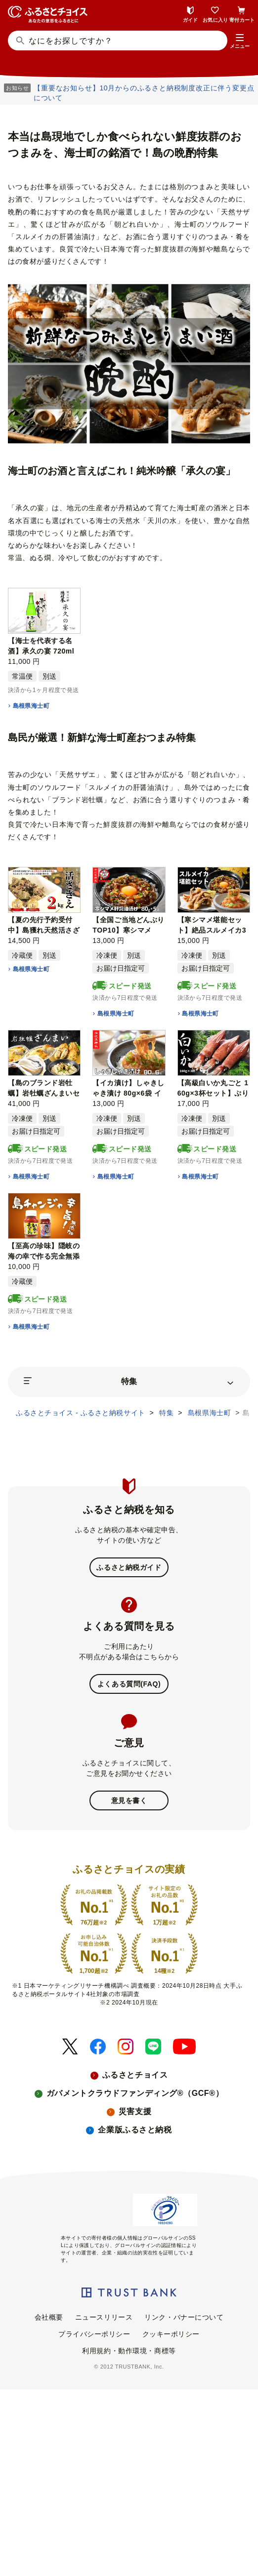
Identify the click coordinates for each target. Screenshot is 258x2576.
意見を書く (129, 1800)
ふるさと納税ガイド (128, 1567)
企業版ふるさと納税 (135, 2130)
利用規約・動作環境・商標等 (128, 2351)
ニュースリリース (103, 2317)
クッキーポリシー (171, 2334)
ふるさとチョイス (135, 2075)
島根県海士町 (31, 705)
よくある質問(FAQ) (129, 1684)
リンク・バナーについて (183, 2317)
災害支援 (135, 2111)
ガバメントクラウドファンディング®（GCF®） (134, 2093)
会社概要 (49, 2317)
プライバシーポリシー (94, 2334)
